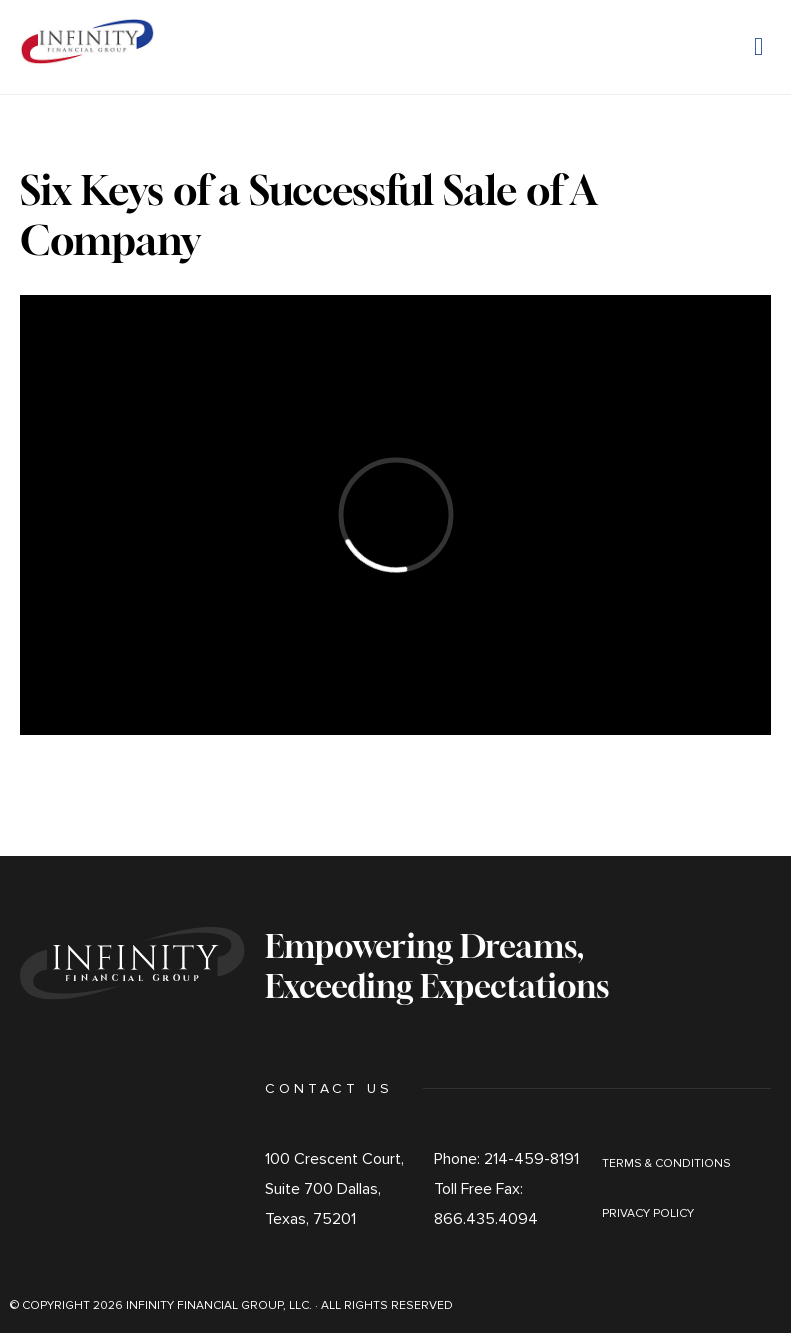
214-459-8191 (531, 1159)
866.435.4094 (486, 1219)
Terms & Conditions (666, 1163)
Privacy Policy (648, 1213)
